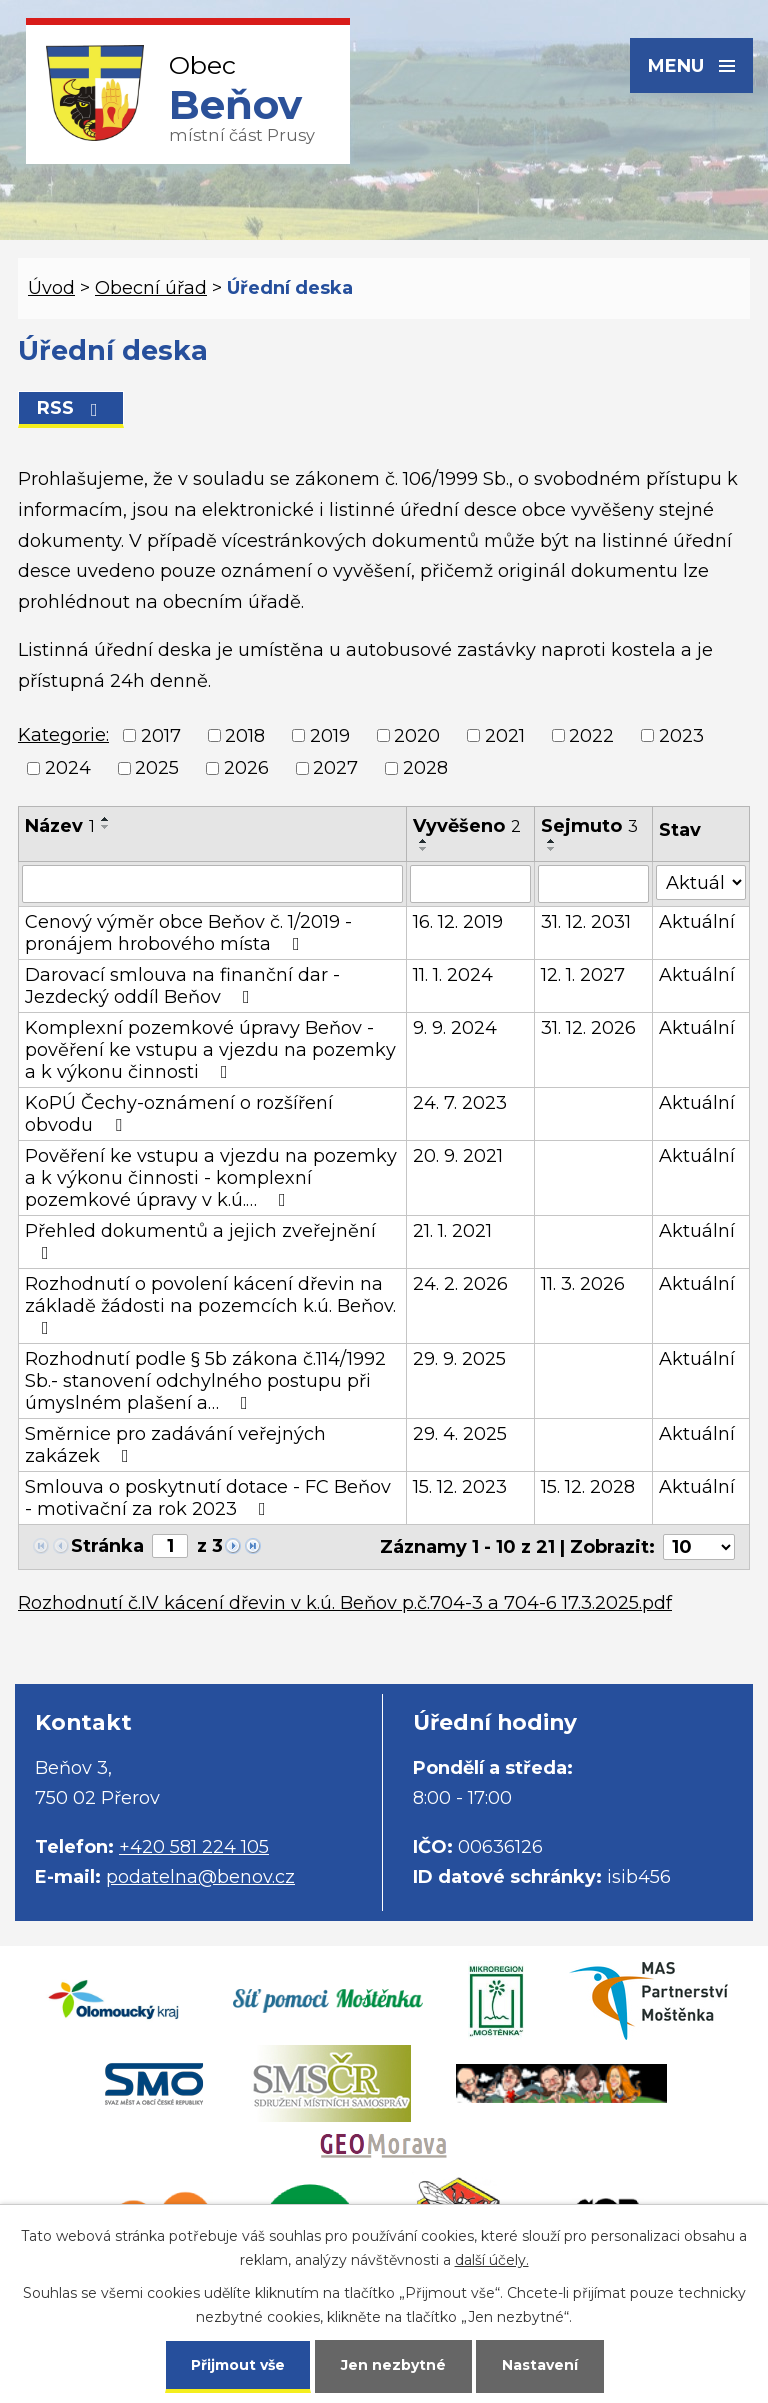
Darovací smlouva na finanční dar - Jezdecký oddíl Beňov (182, 986)
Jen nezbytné (393, 2365)
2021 (505, 736)
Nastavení (540, 2365)
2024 (68, 768)
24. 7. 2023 (460, 1103)
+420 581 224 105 (194, 1847)
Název (60, 826)
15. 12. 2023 (460, 1487)
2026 (246, 768)
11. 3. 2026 (583, 1284)
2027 (335, 768)
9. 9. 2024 (455, 1028)
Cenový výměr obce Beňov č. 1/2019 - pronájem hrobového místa (188, 933)
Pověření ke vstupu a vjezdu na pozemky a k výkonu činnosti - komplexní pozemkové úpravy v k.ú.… (211, 1178)
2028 (425, 768)
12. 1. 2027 (583, 975)
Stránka (107, 1546)
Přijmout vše (238, 2365)
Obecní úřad (151, 288)
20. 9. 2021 (458, 1156)
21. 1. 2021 (452, 1231)
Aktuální (697, 922)
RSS (71, 408)
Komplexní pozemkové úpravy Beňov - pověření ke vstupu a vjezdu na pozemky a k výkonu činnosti (210, 1050)
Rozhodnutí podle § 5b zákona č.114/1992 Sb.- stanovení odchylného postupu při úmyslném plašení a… (205, 1381)
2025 (157, 768)
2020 (417, 736)
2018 (245, 736)
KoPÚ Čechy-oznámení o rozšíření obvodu (179, 1114)
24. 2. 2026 (460, 1284)
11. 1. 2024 (453, 975)
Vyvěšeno (467, 826)
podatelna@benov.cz (200, 1877)
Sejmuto (589, 826)
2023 (681, 736)
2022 (591, 736)
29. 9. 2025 (459, 1359)
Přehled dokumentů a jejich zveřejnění (200, 1241)
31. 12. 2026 (588, 1028)
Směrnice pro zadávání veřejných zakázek (175, 1445)
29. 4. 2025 (460, 1434)
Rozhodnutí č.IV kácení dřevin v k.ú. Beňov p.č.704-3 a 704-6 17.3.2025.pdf (345, 1603)
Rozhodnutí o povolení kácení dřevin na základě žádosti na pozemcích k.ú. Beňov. (210, 1305)
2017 (161, 736)
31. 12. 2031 (586, 922)
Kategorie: (63, 735)
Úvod (51, 288)
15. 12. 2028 (588, 1487)
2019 (330, 736)
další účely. (492, 2260)
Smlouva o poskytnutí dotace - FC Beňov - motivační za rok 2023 (208, 1498)
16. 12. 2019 (458, 922)
